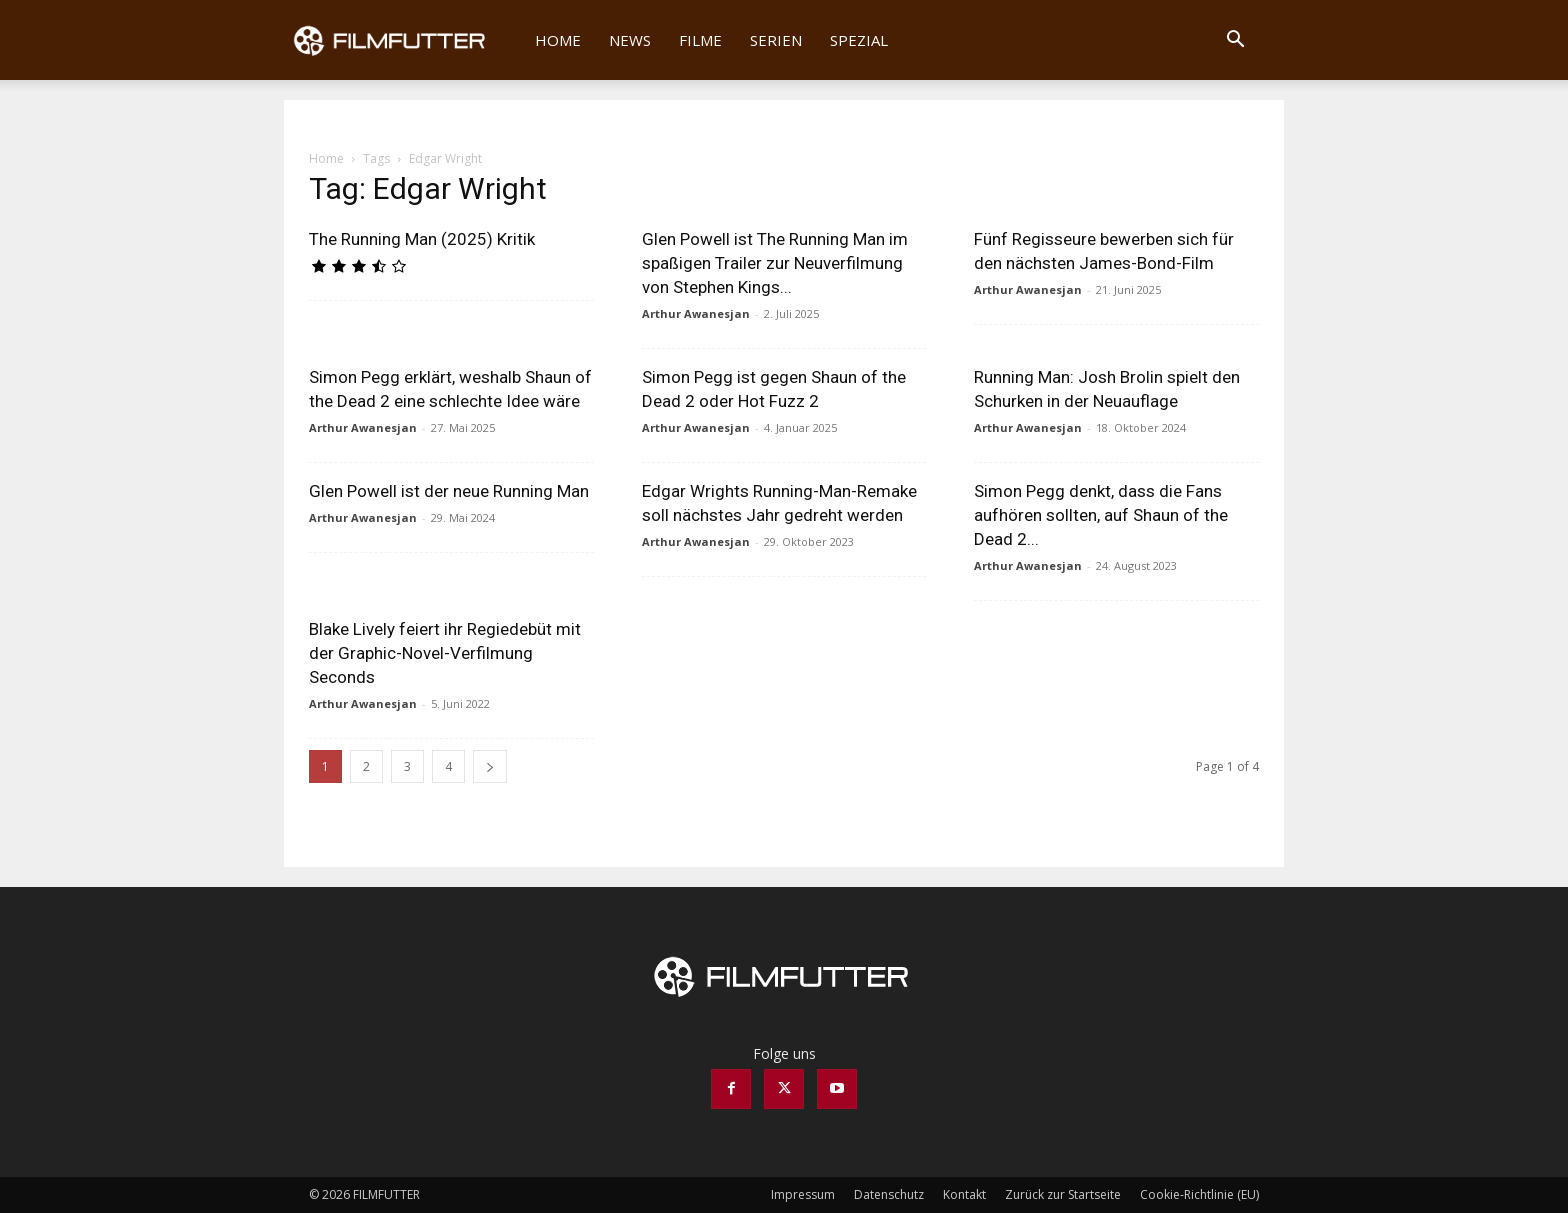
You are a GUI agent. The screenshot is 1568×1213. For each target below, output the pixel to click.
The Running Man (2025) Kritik (422, 239)
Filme (700, 40)
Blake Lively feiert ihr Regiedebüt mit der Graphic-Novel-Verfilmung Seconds (445, 653)
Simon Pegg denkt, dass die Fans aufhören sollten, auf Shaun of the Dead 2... (1101, 515)
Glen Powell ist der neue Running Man (449, 491)
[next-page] (490, 766)
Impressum (803, 1194)
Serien (776, 40)
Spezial (859, 40)
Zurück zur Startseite (1063, 1194)
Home (558, 40)
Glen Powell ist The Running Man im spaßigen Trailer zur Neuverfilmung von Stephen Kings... (775, 263)
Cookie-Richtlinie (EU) (1199, 1194)
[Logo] (402, 40)
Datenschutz (889, 1194)
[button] (1235, 41)
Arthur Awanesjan (696, 313)
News (630, 40)
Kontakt (964, 1194)
